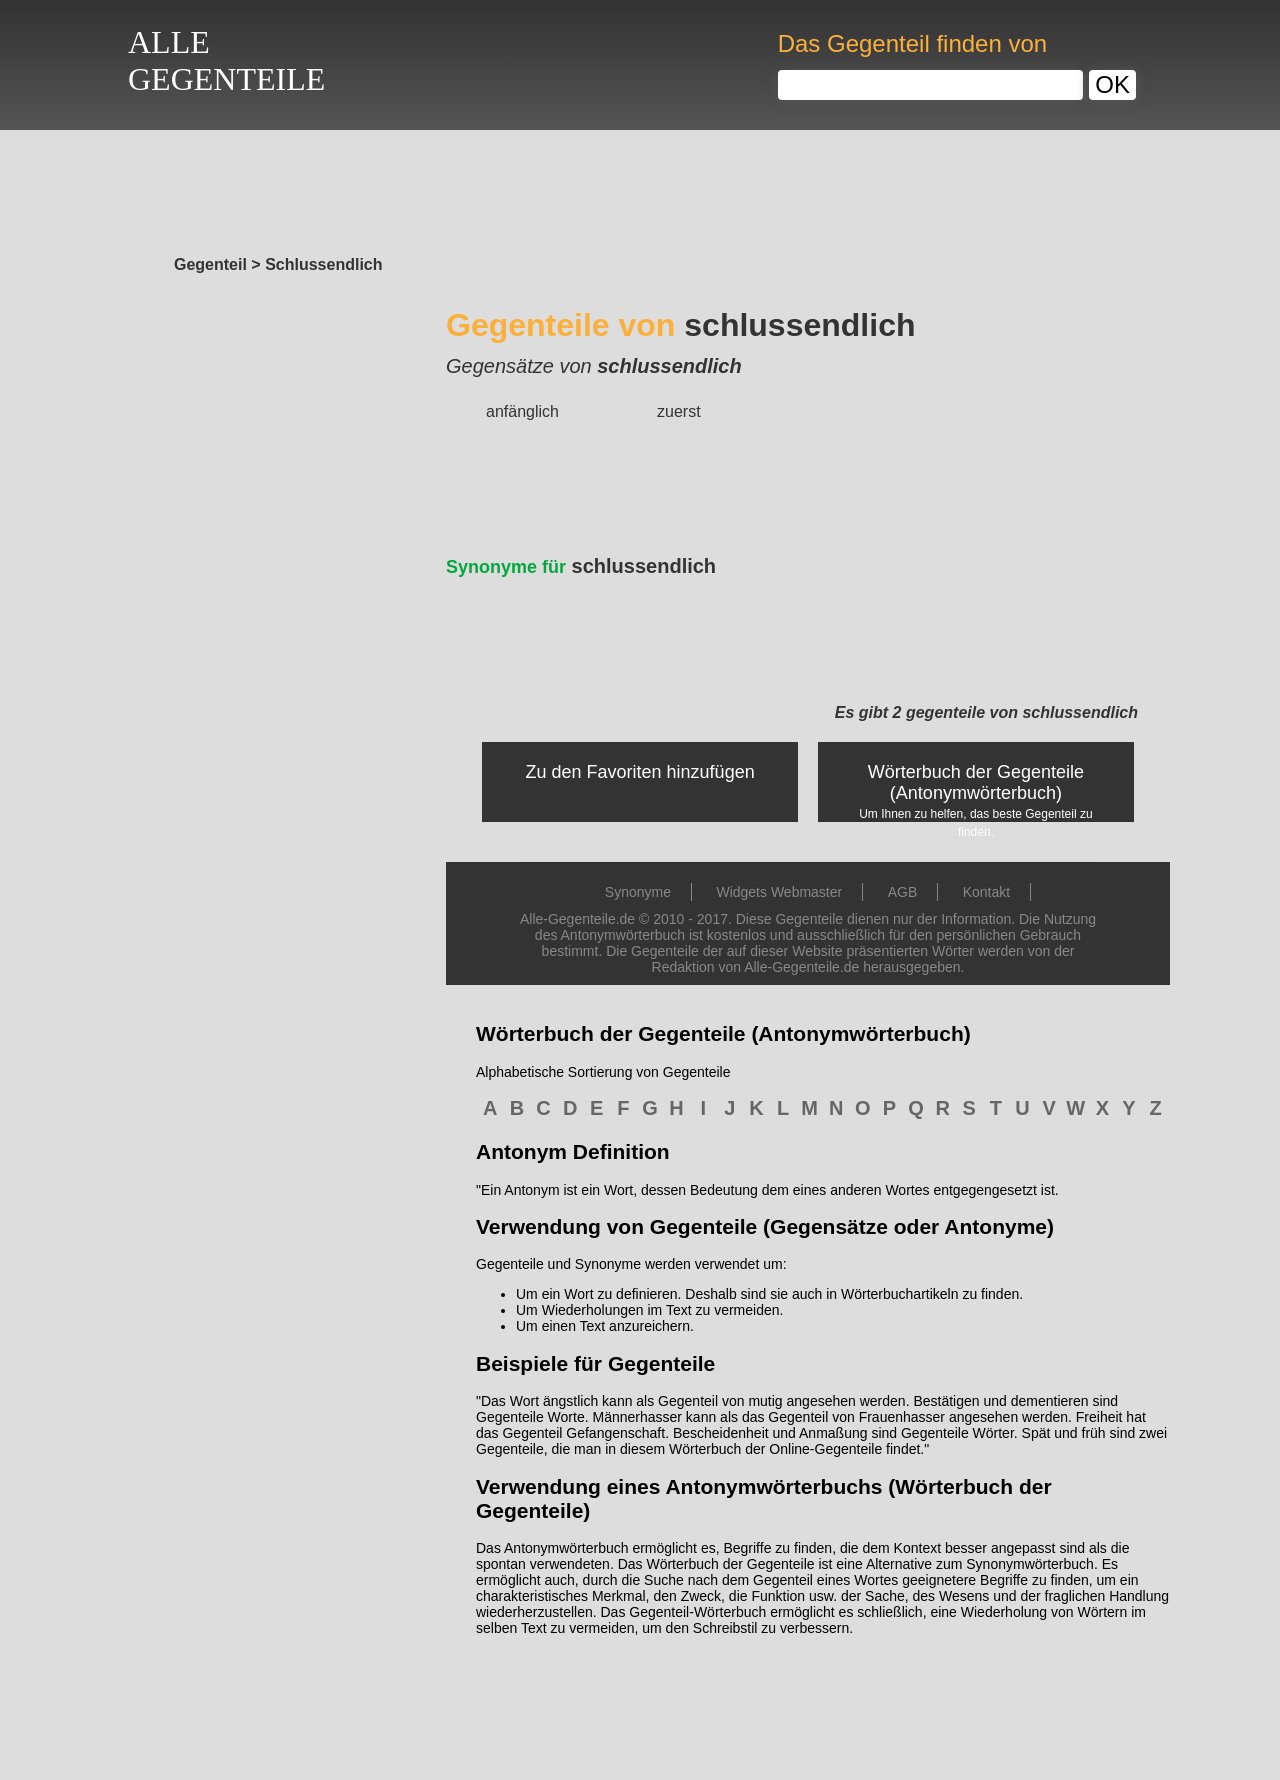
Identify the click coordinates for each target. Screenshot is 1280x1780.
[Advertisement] (640, 187)
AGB (903, 892)
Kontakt (986, 892)
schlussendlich (581, 566)
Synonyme (638, 892)
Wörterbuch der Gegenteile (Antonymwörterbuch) (976, 782)
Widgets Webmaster (779, 892)
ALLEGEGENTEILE (226, 60)
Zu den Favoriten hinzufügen (640, 772)
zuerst (679, 411)
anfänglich (522, 411)
